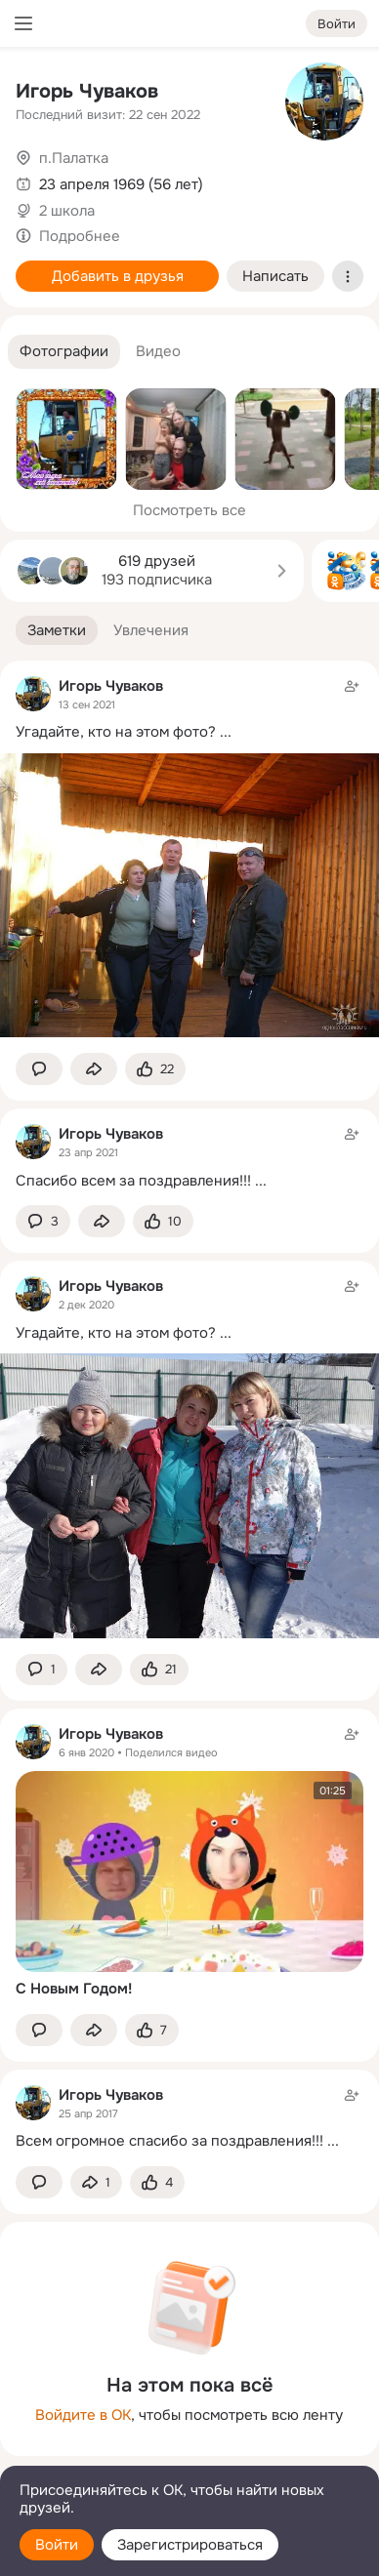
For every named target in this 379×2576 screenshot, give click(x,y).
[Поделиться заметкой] (93, 1069)
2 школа (67, 211)
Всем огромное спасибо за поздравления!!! (169, 2141)
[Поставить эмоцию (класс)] (155, 1069)
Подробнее (79, 236)
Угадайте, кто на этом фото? (116, 732)
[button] (64, 352)
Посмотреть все (189, 510)
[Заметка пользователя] (189, 1156)
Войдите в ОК (83, 2415)
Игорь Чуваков (87, 91)
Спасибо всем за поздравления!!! (133, 1180)
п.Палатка (73, 158)
